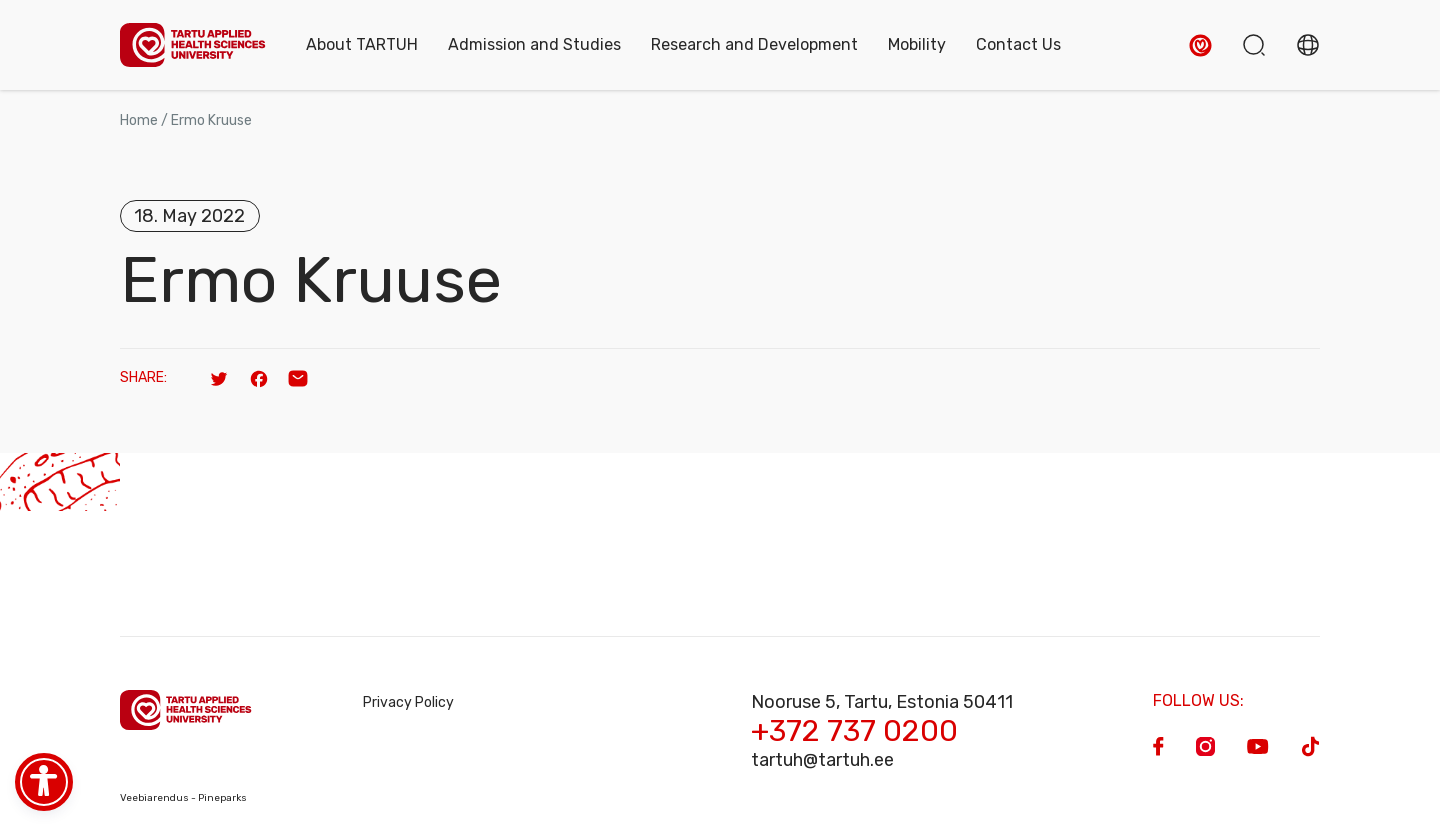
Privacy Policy (408, 702)
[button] (1200, 45)
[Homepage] (193, 45)
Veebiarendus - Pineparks (183, 798)
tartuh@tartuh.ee (822, 760)
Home (139, 120)
